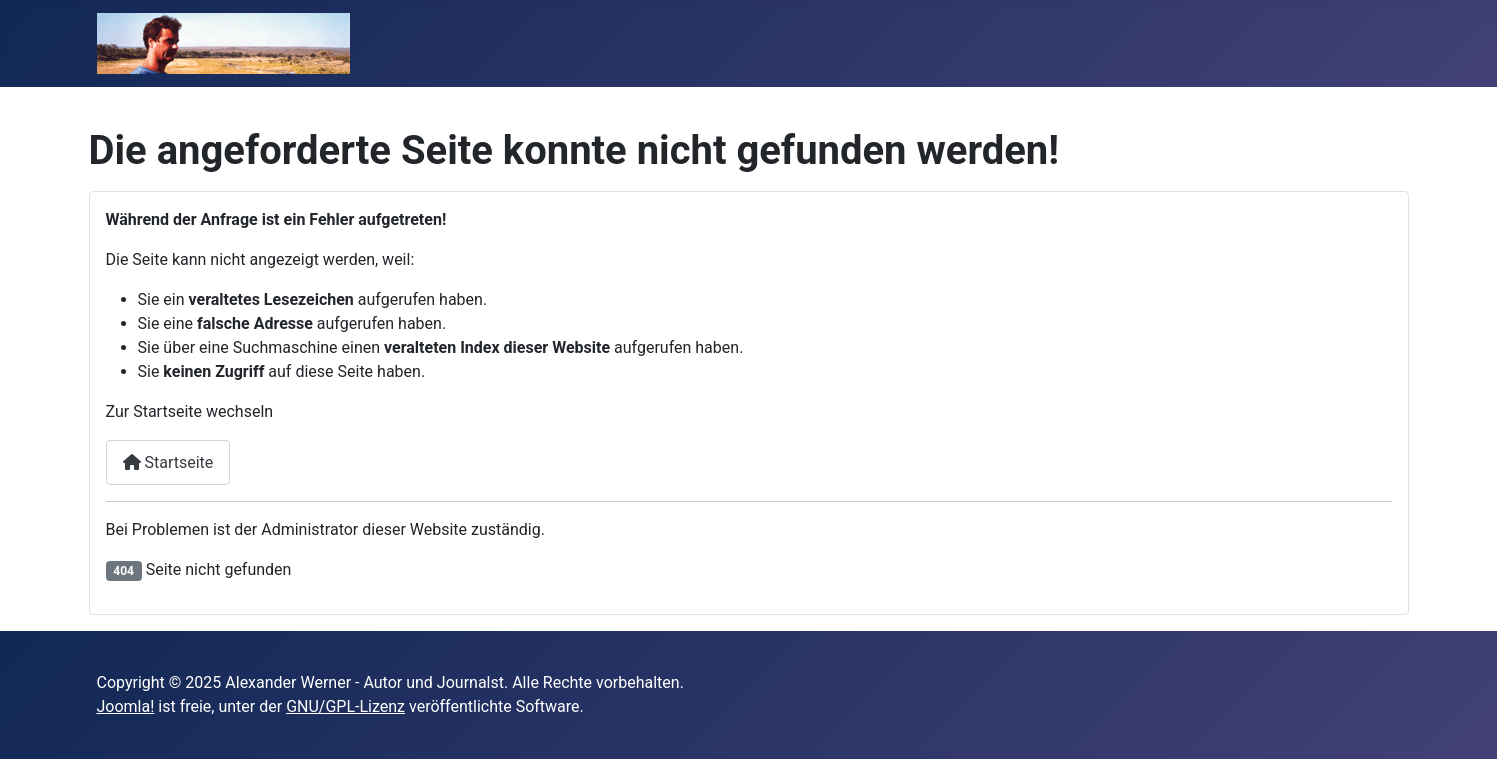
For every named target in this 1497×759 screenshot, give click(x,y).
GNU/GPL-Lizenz (345, 706)
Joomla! (126, 706)
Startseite (168, 462)
